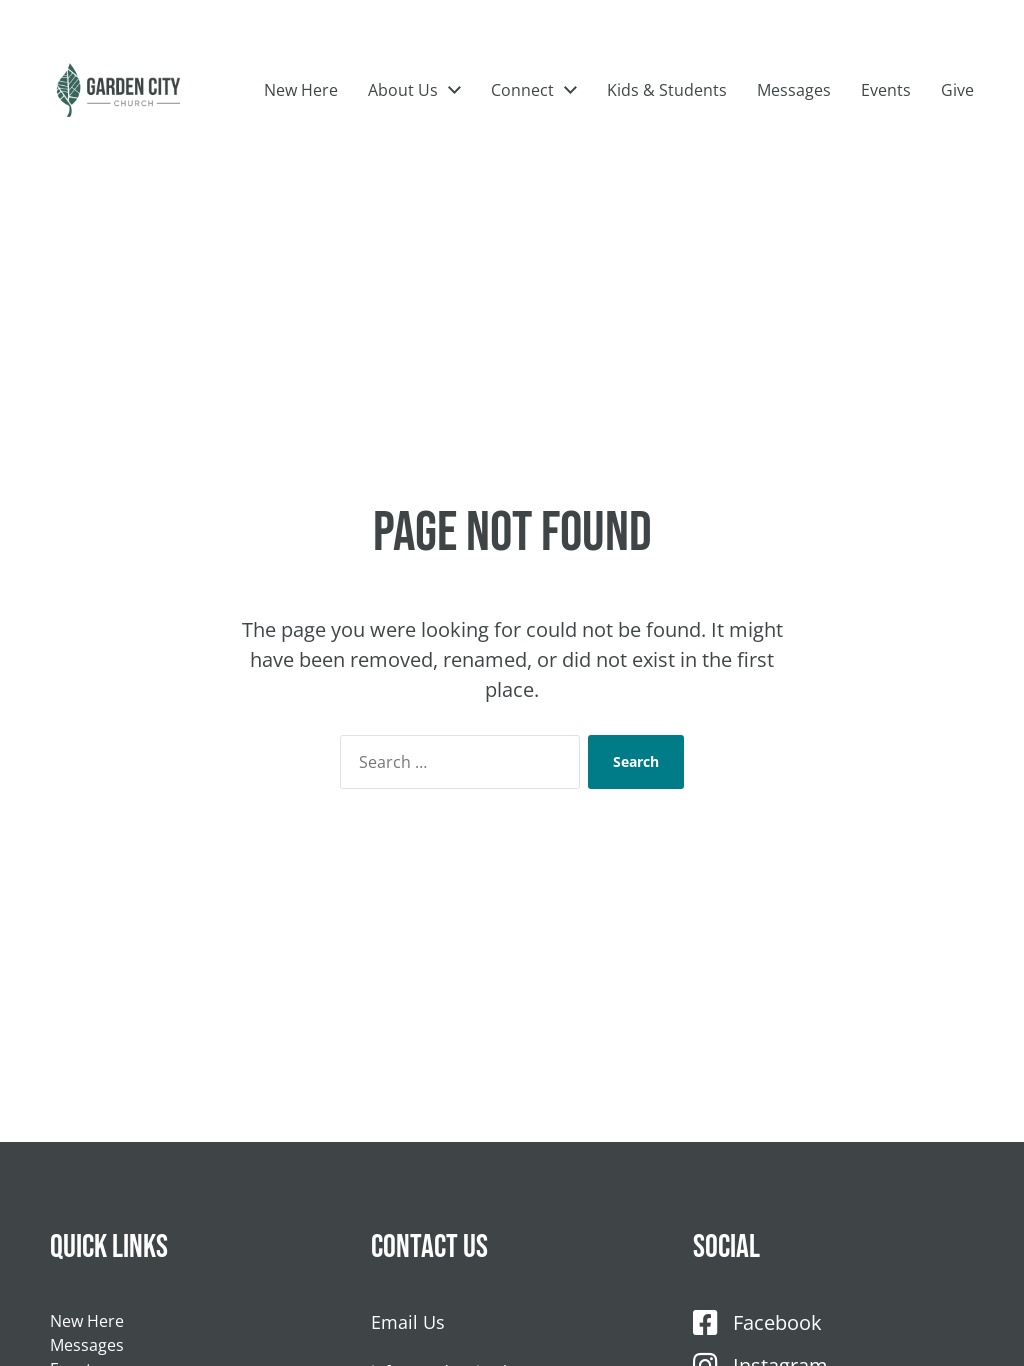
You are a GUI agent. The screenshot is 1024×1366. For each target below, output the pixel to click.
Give (957, 135)
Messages (937, 104)
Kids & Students (810, 104)
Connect (665, 104)
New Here (444, 104)
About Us (546, 104)
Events (886, 135)
